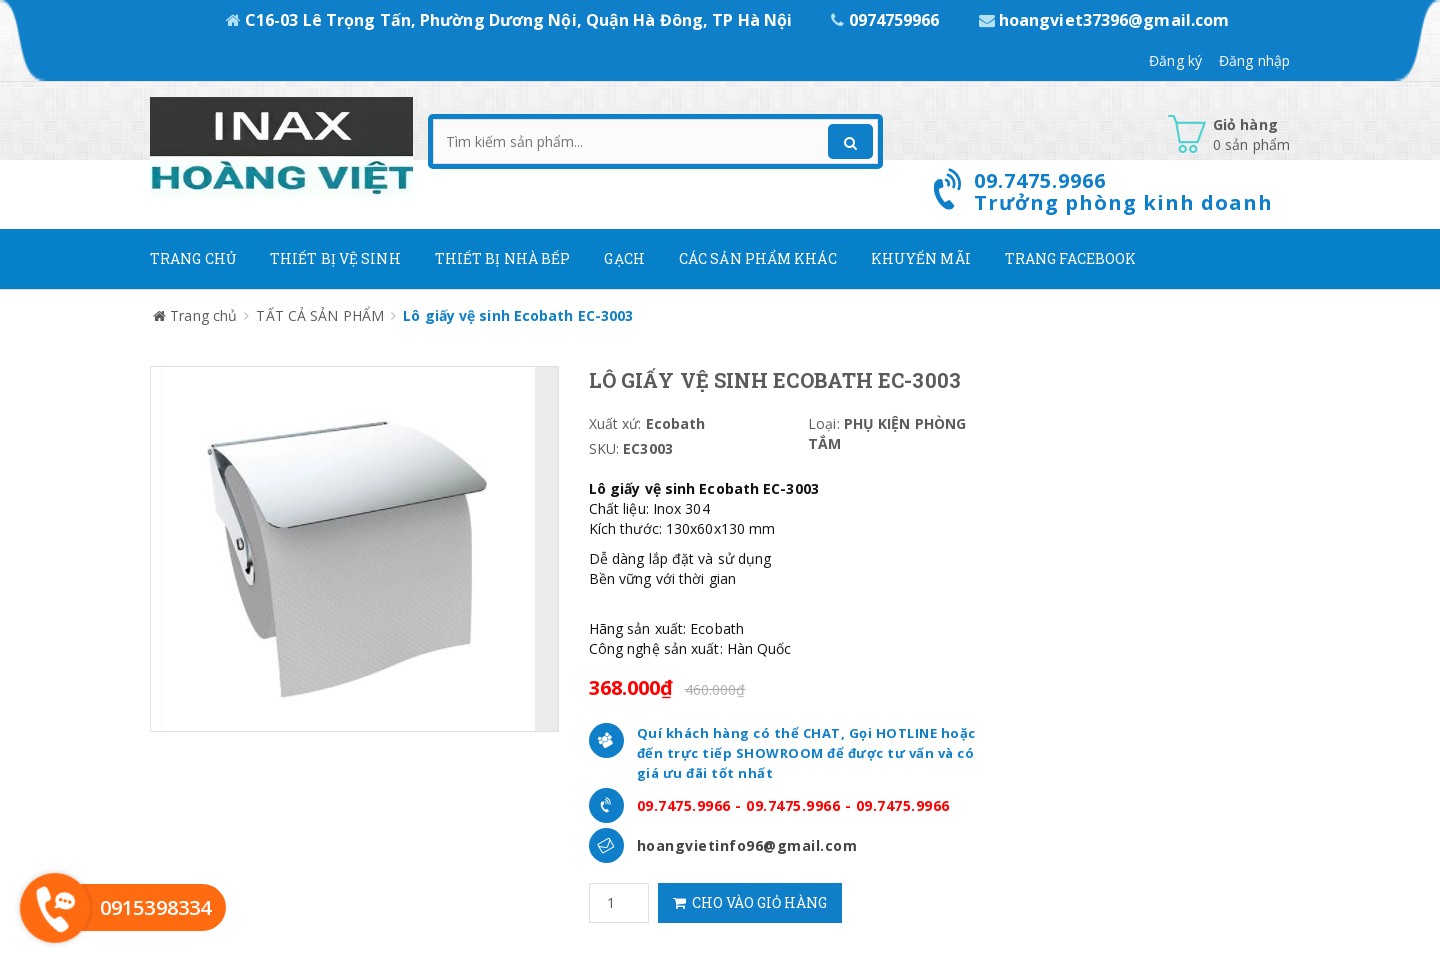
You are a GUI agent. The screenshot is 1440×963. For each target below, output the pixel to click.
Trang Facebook (1070, 258)
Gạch (624, 258)
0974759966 (887, 20)
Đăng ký (1175, 60)
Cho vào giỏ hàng (750, 902)
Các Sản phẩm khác (758, 258)
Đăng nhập (1254, 60)
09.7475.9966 (684, 805)
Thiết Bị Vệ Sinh (335, 258)
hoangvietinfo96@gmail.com (747, 845)
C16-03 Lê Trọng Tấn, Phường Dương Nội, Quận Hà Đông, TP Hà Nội (511, 20)
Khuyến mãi (921, 258)
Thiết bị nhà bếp (503, 258)
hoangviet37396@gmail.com (1104, 20)
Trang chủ (193, 258)
